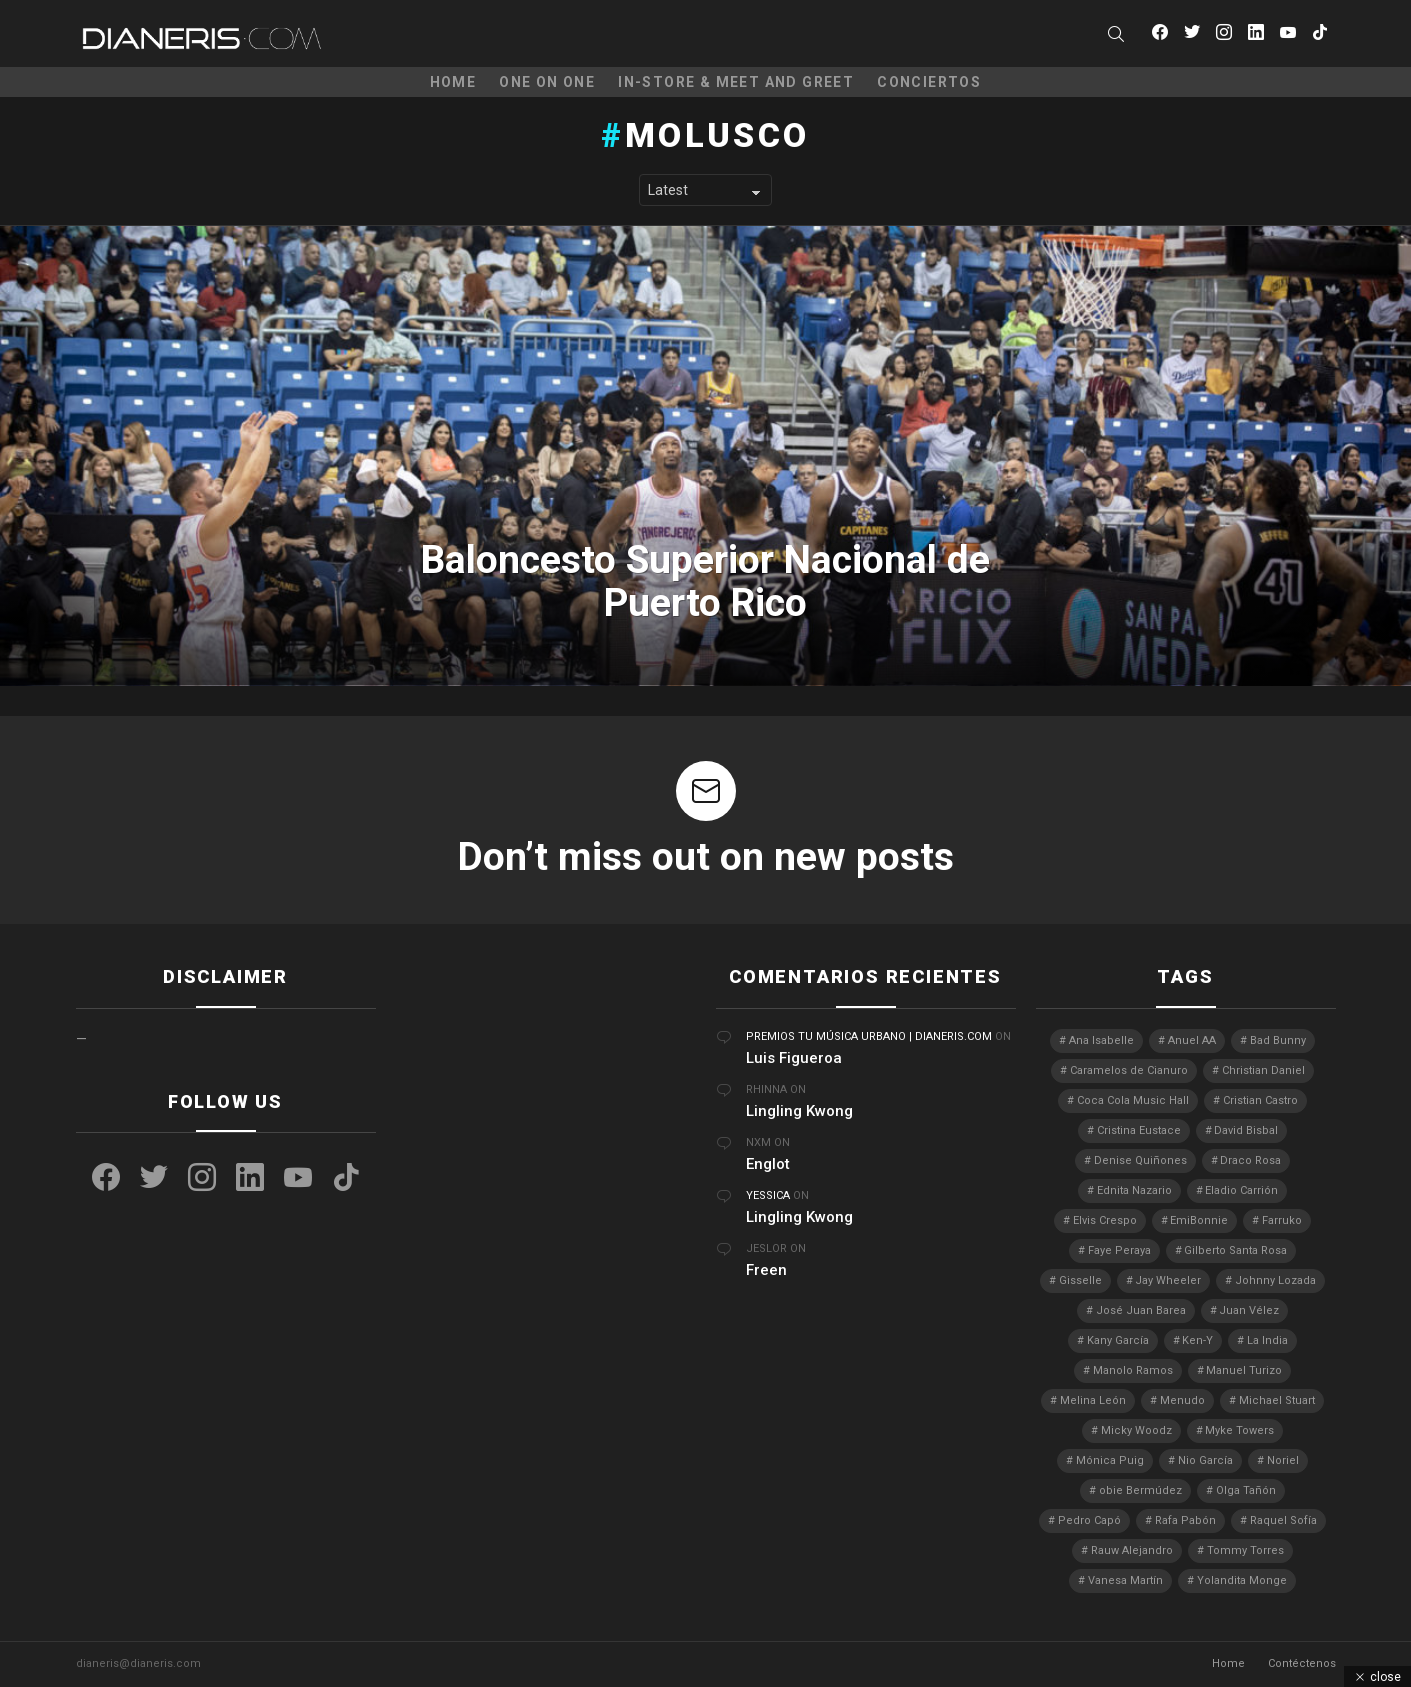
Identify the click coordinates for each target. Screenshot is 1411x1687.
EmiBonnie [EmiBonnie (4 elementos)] (1199, 1220)
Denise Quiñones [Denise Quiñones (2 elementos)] (1140, 1160)
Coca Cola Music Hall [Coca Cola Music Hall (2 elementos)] (1133, 1100)
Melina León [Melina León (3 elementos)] (1093, 1400)
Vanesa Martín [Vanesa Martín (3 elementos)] (1125, 1580)
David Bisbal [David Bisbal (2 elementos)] (1246, 1130)
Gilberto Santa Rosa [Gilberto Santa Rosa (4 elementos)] (1235, 1250)
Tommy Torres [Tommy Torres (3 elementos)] (1245, 1550)
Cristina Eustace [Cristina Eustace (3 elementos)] (1139, 1130)
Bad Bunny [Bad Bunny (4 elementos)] (1278, 1040)
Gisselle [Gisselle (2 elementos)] (1080, 1280)
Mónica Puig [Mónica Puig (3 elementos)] (1110, 1460)
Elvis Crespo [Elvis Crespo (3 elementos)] (1105, 1220)
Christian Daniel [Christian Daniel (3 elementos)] (1263, 1070)
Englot (768, 1164)
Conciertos (929, 82)
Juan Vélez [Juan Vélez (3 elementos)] (1249, 1310)
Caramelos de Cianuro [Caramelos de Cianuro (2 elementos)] (1129, 1070)
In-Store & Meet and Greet (736, 82)
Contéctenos (1302, 1663)
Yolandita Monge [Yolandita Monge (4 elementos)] (1242, 1580)
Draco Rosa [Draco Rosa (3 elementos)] (1250, 1160)
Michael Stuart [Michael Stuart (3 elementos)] (1277, 1400)
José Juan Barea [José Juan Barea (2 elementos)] (1141, 1310)
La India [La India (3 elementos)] (1267, 1340)
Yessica (768, 1195)
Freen (766, 1270)
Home (453, 82)
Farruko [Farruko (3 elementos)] (1282, 1220)
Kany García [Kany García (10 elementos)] (1118, 1340)
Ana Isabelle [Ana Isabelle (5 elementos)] (1101, 1040)
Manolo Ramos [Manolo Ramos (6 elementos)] (1133, 1370)
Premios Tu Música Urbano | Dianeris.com (869, 1036)
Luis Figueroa (794, 1058)
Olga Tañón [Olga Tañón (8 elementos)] (1246, 1490)
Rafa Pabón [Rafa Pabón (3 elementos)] (1185, 1520)
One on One (547, 82)
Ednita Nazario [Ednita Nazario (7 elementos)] (1134, 1190)
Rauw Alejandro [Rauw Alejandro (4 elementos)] (1132, 1550)
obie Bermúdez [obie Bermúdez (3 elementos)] (1140, 1490)
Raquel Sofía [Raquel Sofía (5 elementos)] (1283, 1520)
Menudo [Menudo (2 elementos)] (1182, 1400)
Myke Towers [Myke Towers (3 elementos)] (1239, 1430)
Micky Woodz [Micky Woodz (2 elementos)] (1136, 1430)
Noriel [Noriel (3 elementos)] (1283, 1460)
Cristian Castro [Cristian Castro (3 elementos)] (1260, 1100)
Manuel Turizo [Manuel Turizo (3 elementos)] (1244, 1370)
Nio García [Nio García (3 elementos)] (1205, 1460)
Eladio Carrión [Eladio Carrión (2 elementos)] (1241, 1190)
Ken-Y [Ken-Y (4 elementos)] (1197, 1340)
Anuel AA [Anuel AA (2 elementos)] (1192, 1040)
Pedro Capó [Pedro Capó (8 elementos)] (1089, 1520)
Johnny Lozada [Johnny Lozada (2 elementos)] (1275, 1280)
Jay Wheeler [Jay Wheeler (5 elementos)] (1168, 1280)
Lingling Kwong (799, 1111)
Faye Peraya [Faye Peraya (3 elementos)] (1119, 1250)
